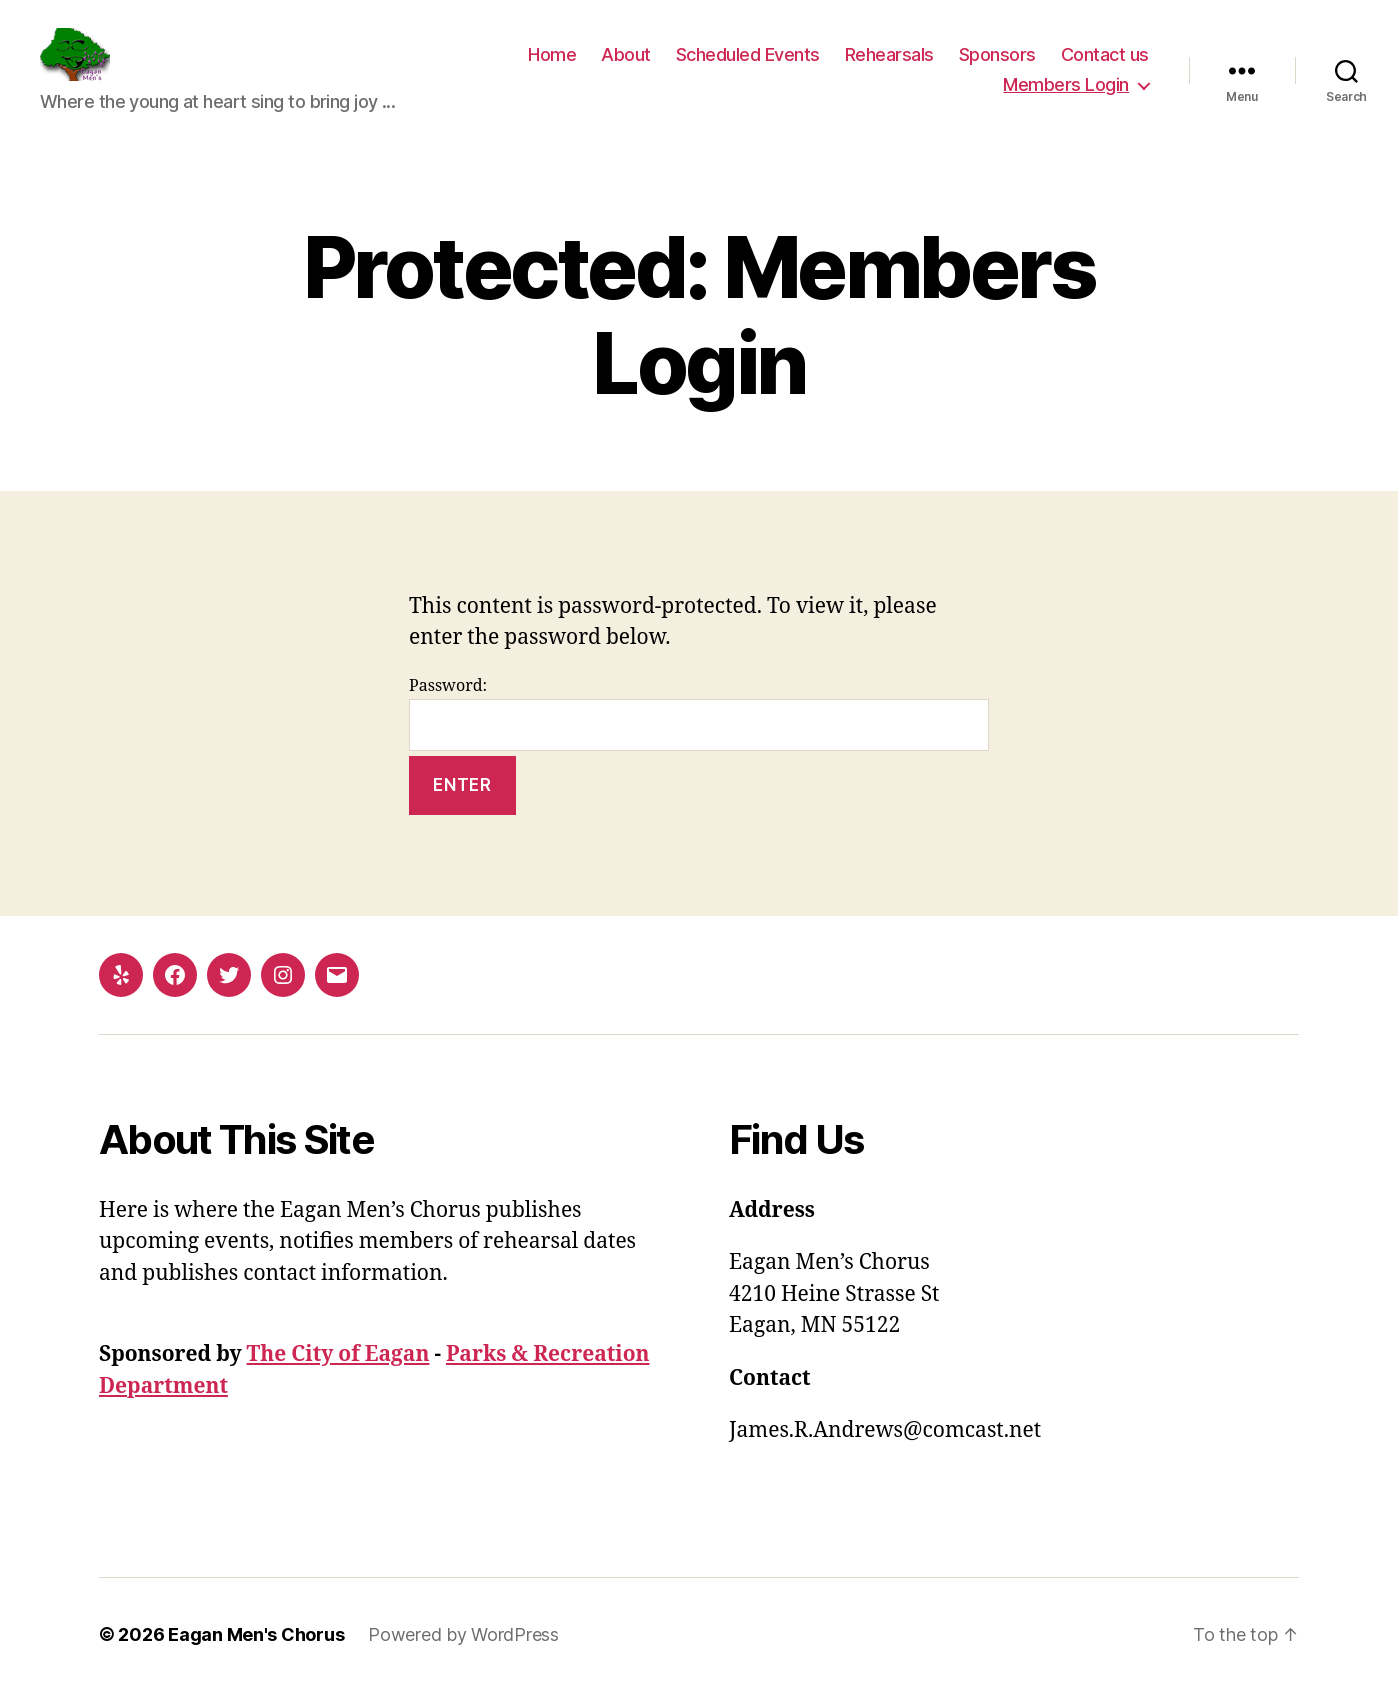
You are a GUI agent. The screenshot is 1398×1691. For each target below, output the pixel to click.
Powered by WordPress (463, 1634)
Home (552, 54)
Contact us (1105, 54)
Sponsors (997, 54)
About (626, 54)
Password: (699, 713)
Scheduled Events (748, 54)
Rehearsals (889, 54)
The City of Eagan (338, 1354)
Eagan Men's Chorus (256, 1634)
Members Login (1066, 84)
